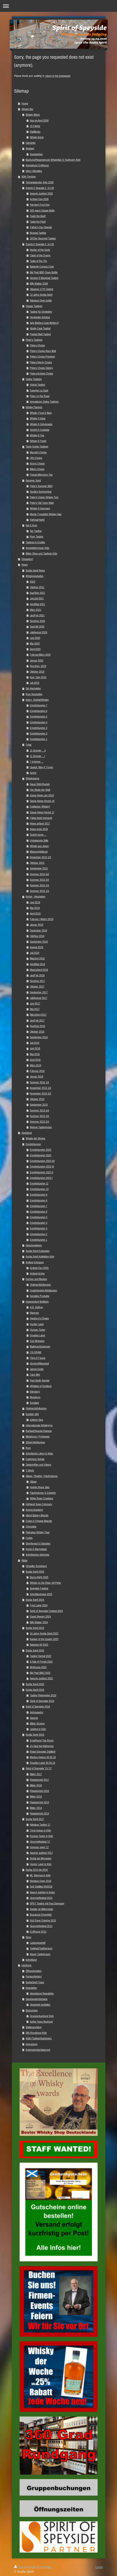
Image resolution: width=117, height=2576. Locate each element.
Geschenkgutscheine (36, 1999)
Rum (28, 1448)
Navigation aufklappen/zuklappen (58, 6)
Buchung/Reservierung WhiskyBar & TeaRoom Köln (53, 159)
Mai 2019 (35, 908)
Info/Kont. (27, 1965)
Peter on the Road (39, 396)
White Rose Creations (41, 1498)
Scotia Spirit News (35, 570)
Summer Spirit (33, 480)
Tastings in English (35, 542)
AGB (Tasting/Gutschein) (39, 2038)
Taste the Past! (38, 221)
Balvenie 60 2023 (39, 1644)
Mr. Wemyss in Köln (40, 1875)
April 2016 (35, 1059)
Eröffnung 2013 (38, 1931)
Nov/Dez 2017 (37, 981)
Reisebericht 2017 (39, 1779)
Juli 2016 (34, 1042)
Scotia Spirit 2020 (35, 1684)
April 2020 (35, 649)
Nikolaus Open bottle (41, 300)
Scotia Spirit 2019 (35, 1689)
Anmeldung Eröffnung (37, 165)
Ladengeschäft (37, 1942)
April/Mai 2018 (37, 964)
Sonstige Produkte (39, 1296)
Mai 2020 (35, 643)
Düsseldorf (27, 559)
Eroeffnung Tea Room (41, 1740)
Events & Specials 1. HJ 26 (40, 188)
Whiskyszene (32, 778)
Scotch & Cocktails (39, 429)
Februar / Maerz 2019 (41, 919)
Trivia (28, 744)
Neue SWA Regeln (40, 784)
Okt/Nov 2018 (37, 936)
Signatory (35, 1391)
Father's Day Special (41, 227)
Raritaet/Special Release (39, 1431)
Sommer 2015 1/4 (39, 891)
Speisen (30, 148)
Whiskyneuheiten (34, 576)
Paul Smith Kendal (39, 1380)
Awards (34, 1718)
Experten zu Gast (39, 390)
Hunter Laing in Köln (40, 1864)
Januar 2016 (36, 1076)
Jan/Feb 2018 (37, 975)
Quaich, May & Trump (41, 767)
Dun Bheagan (37, 1341)
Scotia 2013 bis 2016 (37, 1869)
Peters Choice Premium (42, 356)
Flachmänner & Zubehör (43, 1492)
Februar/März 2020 (40, 654)
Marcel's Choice (38, 452)
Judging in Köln (38, 1729)
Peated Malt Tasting (40, 334)
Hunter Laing (37, 1324)
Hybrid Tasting (37, 384)
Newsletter (31, 1988)
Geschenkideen (34, 1245)
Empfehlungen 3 (38, 728)
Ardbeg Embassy (35, 1262)
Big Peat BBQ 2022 (40, 1672)
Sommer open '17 (39, 1847)
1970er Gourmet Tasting (43, 238)
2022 (32, 581)
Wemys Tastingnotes (41, 1127)
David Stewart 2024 (40, 1616)
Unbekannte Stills (39, 840)
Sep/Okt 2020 (37, 626)
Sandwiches (36, 154)
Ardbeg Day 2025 (39, 1268)
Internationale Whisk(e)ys (39, 1425)
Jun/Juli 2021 (37, 598)
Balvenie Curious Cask (42, 266)
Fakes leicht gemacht (41, 818)
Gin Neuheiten (33, 688)
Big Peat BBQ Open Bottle (43, 272)
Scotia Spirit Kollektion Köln (40, 1256)
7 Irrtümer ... (36, 761)
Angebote (27, 1132)
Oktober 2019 (37, 671)
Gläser (33, 1481)
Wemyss (34, 1312)
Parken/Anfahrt (34, 1976)
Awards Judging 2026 (41, 193)
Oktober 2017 (37, 986)
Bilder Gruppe (37, 1723)
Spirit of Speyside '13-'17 (39, 1768)
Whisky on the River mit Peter (45, 1582)
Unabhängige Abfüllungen (43, 1290)
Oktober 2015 (37, 862)
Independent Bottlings (37, 1301)
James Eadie (36, 1369)
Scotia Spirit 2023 (35, 1628)
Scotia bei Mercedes (40, 1858)
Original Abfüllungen (40, 1284)
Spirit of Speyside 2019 (42, 1701)
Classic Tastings (34, 306)
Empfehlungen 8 (38, 1200)
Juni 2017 (35, 1003)
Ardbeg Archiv (37, 1273)
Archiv (33, 772)
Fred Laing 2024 (38, 1605)
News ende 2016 (39, 829)
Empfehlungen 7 (38, 705)
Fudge (29, 1538)
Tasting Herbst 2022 (40, 1656)
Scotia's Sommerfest (40, 491)
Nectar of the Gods (40, 249)
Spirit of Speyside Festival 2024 (46, 1611)
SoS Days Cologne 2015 (43, 1920)
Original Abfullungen (36, 1408)
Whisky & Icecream (40, 508)
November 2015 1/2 (40, 857)
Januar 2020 (36, 660)
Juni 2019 (35, 902)
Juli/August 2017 (38, 998)
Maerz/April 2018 (39, 969)
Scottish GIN (32, 1414)
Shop (28, 1937)
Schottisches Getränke (37, 1554)
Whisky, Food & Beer (41, 412)
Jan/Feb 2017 (37, 1020)
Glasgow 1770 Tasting (41, 289)
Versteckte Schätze (40, 317)
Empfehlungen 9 (38, 1194)
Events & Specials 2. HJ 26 (40, 244)
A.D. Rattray (36, 1307)
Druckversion (26, 2567)
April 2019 (35, 913)
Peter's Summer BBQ (41, 486)
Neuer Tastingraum (40, 1954)
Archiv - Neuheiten (35, 896)
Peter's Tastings (34, 339)
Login (99, 2567)
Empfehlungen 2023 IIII (42, 1161)
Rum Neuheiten (34, 694)
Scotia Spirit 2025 (35, 1571)
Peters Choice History (41, 368)
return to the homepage (57, 75)
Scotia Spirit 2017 (35, 1819)
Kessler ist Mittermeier (41, 1909)
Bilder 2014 (36, 1808)
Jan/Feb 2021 (37, 615)
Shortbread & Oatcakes (38, 1543)
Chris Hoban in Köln (40, 1830)
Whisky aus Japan (39, 846)
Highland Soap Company (39, 1504)
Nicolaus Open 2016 (40, 1881)
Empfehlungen (33, 1144)
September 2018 (39, 941)
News (25, 564)
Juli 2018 (34, 952)
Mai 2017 (35, 1009)
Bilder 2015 (36, 1796)
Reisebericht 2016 (39, 1791)
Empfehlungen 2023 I (41, 1178)
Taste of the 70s (38, 261)
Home (25, 103)
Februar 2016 (37, 1071)
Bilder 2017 (36, 1774)
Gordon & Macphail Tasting (44, 278)
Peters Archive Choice (41, 373)
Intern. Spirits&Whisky (37, 699)
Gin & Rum (31, 525)
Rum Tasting (36, 536)
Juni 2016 (35, 1048)
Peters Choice (37, 345)
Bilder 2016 (36, 1785)
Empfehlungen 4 (38, 722)
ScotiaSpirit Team (35, 1982)
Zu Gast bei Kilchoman (42, 1746)
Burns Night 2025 (39, 1577)
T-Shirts (30, 1470)
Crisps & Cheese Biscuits (39, 1521)
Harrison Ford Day (40, 204)
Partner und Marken (36, 1279)
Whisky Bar (27, 109)
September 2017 (39, 992)
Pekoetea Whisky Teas (37, 1532)
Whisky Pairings (34, 407)
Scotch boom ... (38, 834)
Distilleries (35, 131)
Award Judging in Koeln (42, 1892)
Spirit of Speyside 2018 (38, 1706)
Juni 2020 (35, 638)
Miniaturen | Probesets (37, 1436)
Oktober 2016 (37, 1031)
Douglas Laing (37, 1335)
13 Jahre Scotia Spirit (41, 294)
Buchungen (32, 2010)
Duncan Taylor (37, 1329)
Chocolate (31, 1526)
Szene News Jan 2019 (42, 795)
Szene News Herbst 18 (42, 801)
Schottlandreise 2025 (41, 1594)
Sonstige (34, 1402)
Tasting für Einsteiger (41, 311)
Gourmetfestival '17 (40, 1841)
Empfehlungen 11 (39, 1183)
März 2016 (35, 1065)
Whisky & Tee (37, 435)
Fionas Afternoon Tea (41, 474)
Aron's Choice (37, 463)
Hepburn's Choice (39, 1318)
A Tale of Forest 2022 (41, 1661)
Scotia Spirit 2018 (35, 1734)
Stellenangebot (33, 2027)
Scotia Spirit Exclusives (37, 1251)
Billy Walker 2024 (39, 1622)
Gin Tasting (36, 531)
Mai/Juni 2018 (37, 958)
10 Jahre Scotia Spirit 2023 (44, 1633)
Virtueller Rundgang (36, 1566)
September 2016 (39, 1037)
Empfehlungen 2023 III (42, 1166)
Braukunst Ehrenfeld (40, 1914)
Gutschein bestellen (40, 2004)
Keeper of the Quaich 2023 (44, 1639)
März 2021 (35, 609)
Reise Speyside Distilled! (42, 1751)
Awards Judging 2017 (41, 1852)
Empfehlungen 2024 (40, 1155)
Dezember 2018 (38, 930)
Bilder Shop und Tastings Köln (41, 553)
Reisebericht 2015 (39, 1802)
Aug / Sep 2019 (38, 677)
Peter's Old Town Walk (42, 502)
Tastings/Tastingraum (41, 1948)
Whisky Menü (33, 114)
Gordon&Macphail (39, 1363)
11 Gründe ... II (38, 750)
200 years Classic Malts (42, 210)
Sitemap (45, 2567)
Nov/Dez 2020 (37, 621)
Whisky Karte (37, 137)
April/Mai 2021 (37, 604)
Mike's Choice (37, 469)
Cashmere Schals (35, 1459)
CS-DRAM (35, 1352)
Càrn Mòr (35, 1374)
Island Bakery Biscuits (37, 1515)
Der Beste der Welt (40, 789)
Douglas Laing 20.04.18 (42, 1762)
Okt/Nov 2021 (37, 587)
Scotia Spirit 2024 (35, 1599)
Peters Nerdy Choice (41, 362)
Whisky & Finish (38, 441)
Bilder (25, 1560)
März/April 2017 (38, 1014)
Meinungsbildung (39, 851)
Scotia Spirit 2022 (35, 1650)
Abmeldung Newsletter (42, 1993)
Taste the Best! (38, 216)
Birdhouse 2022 (38, 1667)
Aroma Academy (34, 1509)
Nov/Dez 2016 (37, 1026)
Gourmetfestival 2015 (41, 1898)
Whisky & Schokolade (41, 424)
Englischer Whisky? (40, 806)
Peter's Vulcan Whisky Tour (44, 497)
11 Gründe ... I (37, 756)
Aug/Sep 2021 (37, 592)
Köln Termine (29, 176)
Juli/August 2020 (38, 632)
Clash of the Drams (40, 255)
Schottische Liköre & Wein (39, 1453)
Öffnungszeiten (33, 1971)
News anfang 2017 (40, 823)
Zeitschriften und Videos (38, 1464)
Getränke (30, 142)
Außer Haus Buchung (41, 2021)
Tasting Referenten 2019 (43, 1695)
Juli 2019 (34, 682)
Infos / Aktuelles (34, 171)
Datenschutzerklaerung (38, 2049)
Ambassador (36, 1712)
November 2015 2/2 (40, 1093)
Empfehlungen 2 (38, 733)
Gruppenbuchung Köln (42, 2016)
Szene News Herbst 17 (42, 812)
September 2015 (39, 868)
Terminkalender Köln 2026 (39, 182)
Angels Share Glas (39, 1487)
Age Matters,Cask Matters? (44, 322)
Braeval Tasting (38, 232)
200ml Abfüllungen (35, 1442)
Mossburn (35, 1397)
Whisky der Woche (35, 1138)
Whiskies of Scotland (40, 1386)
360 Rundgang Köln (36, 2032)
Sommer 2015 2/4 (39, 885)
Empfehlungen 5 (38, 716)
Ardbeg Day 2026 (39, 199)
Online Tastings (34, 379)
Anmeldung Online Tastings (44, 401)
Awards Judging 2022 (41, 1678)
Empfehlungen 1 (38, 739)
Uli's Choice (36, 458)
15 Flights (35, 126)
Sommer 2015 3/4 (39, 879)
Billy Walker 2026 (39, 283)
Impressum (31, 2044)
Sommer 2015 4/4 (39, 874)
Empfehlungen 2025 (40, 1149)
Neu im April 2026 (39, 120)
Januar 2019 (36, 924)
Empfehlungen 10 (39, 1189)
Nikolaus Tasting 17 (40, 1824)
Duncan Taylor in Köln (41, 1836)
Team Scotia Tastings (37, 446)
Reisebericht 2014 (39, 1813)
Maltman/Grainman (40, 1346)
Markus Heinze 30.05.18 (43, 1757)
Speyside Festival (39, 1588)
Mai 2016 (35, 1054)
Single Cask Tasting (40, 328)
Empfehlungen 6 (38, 711)
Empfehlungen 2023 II (41, 1172)
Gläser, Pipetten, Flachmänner (42, 1476)
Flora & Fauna (37, 1358)
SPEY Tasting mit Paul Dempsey (47, 1903)
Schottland (31, 1959)
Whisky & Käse (37, 418)
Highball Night (37, 519)
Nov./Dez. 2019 (38, 666)
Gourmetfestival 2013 (41, 1926)
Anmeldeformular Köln (37, 548)
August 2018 (36, 947)
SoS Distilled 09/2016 (41, 1886)
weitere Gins (36, 1419)
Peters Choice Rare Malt (43, 351)
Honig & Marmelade (36, 1549)
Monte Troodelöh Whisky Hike (46, 514)
